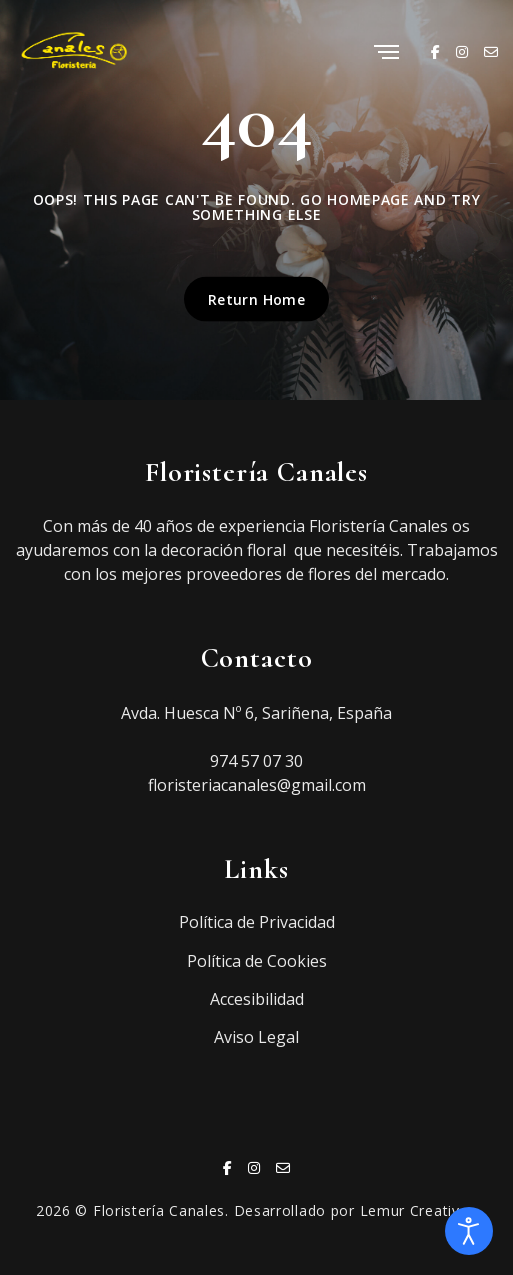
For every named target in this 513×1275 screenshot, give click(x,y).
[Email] (491, 51)
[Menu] (386, 53)
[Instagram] (462, 51)
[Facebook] (435, 51)
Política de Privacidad (257, 922)
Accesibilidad (257, 999)
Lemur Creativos (419, 1210)
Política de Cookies (257, 961)
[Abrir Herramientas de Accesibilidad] (469, 1231)
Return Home (257, 298)
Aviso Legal (256, 1037)
